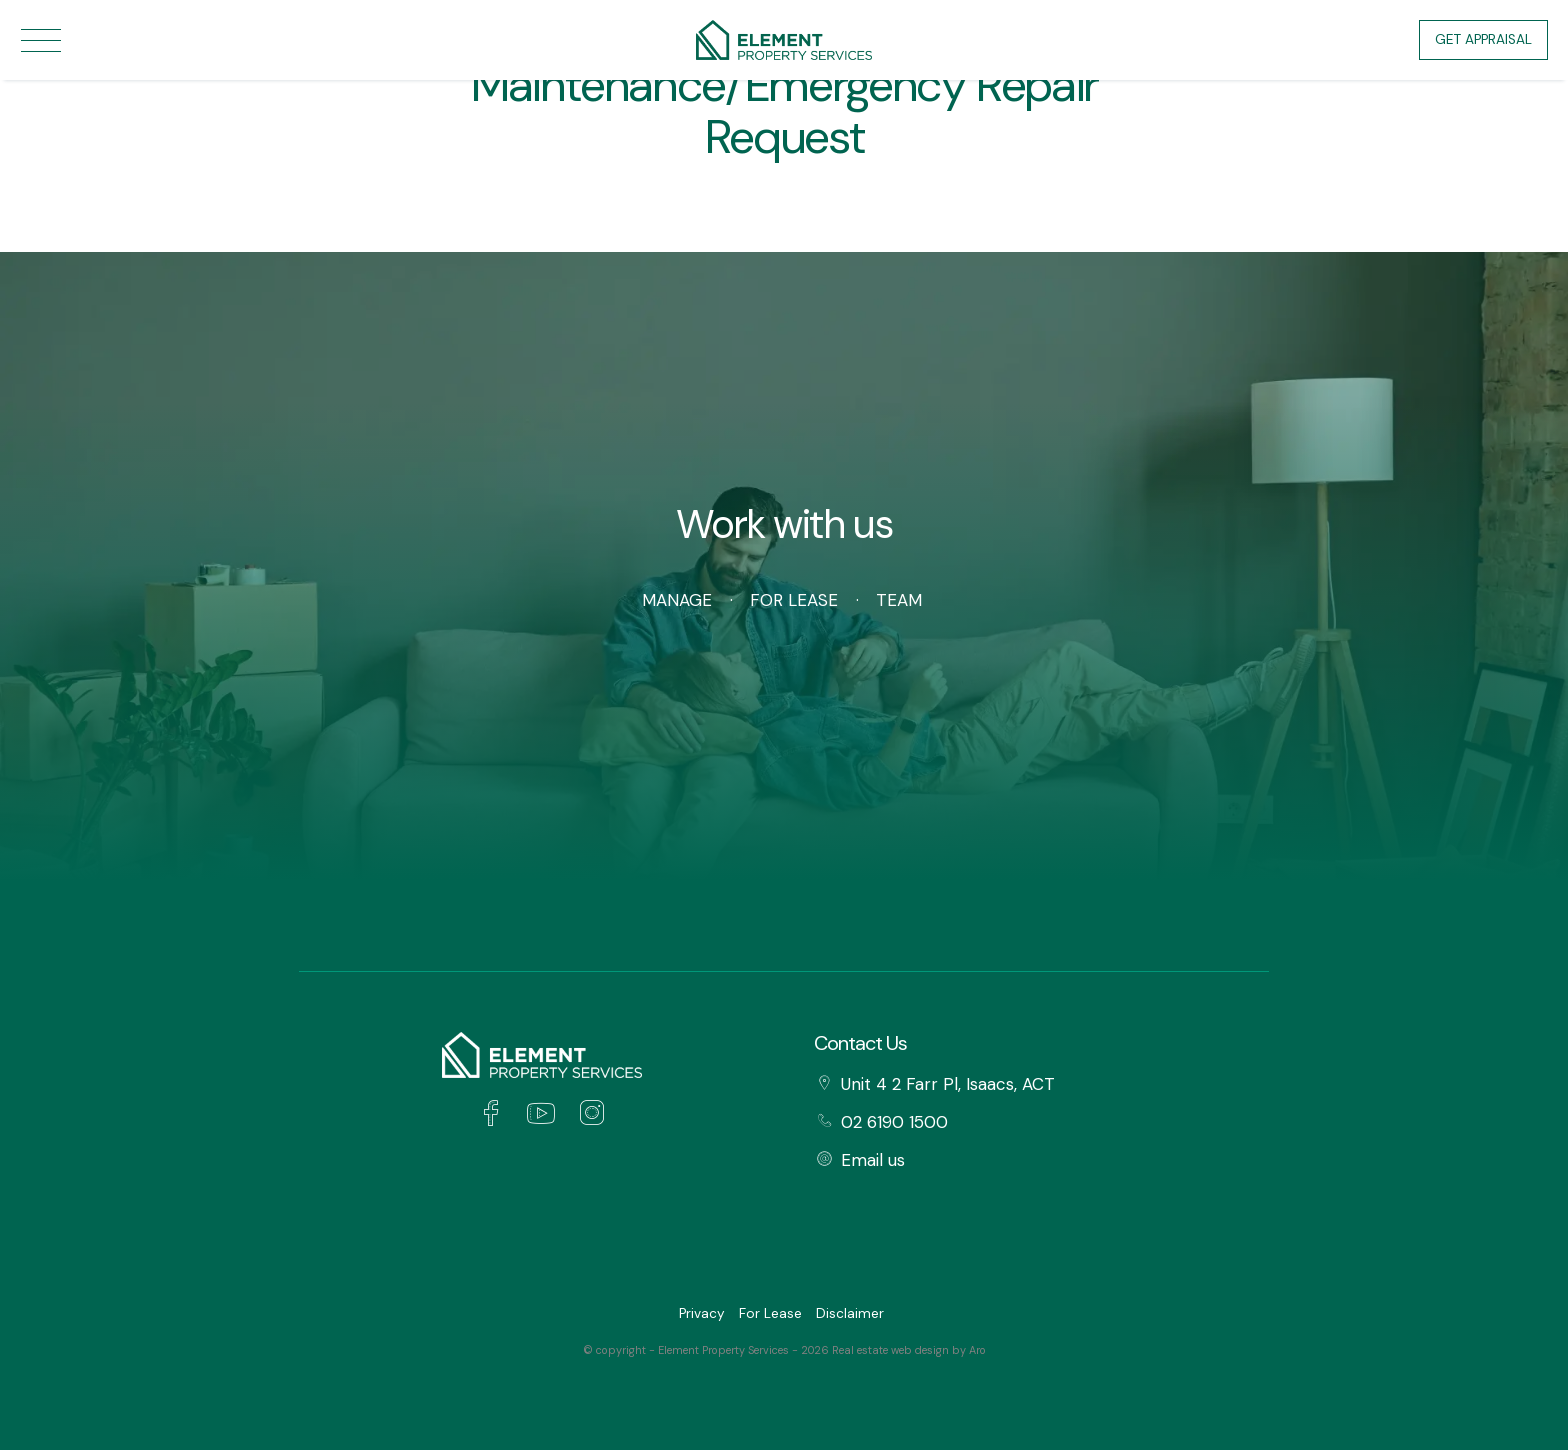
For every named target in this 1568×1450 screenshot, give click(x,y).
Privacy (702, 1313)
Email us (873, 1160)
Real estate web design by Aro (909, 1350)
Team (899, 600)
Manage (677, 600)
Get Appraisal (1483, 39)
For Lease (794, 600)
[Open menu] (41, 40)
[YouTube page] (546, 1116)
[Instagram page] (591, 1116)
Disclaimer (850, 1313)
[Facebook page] (496, 1116)
